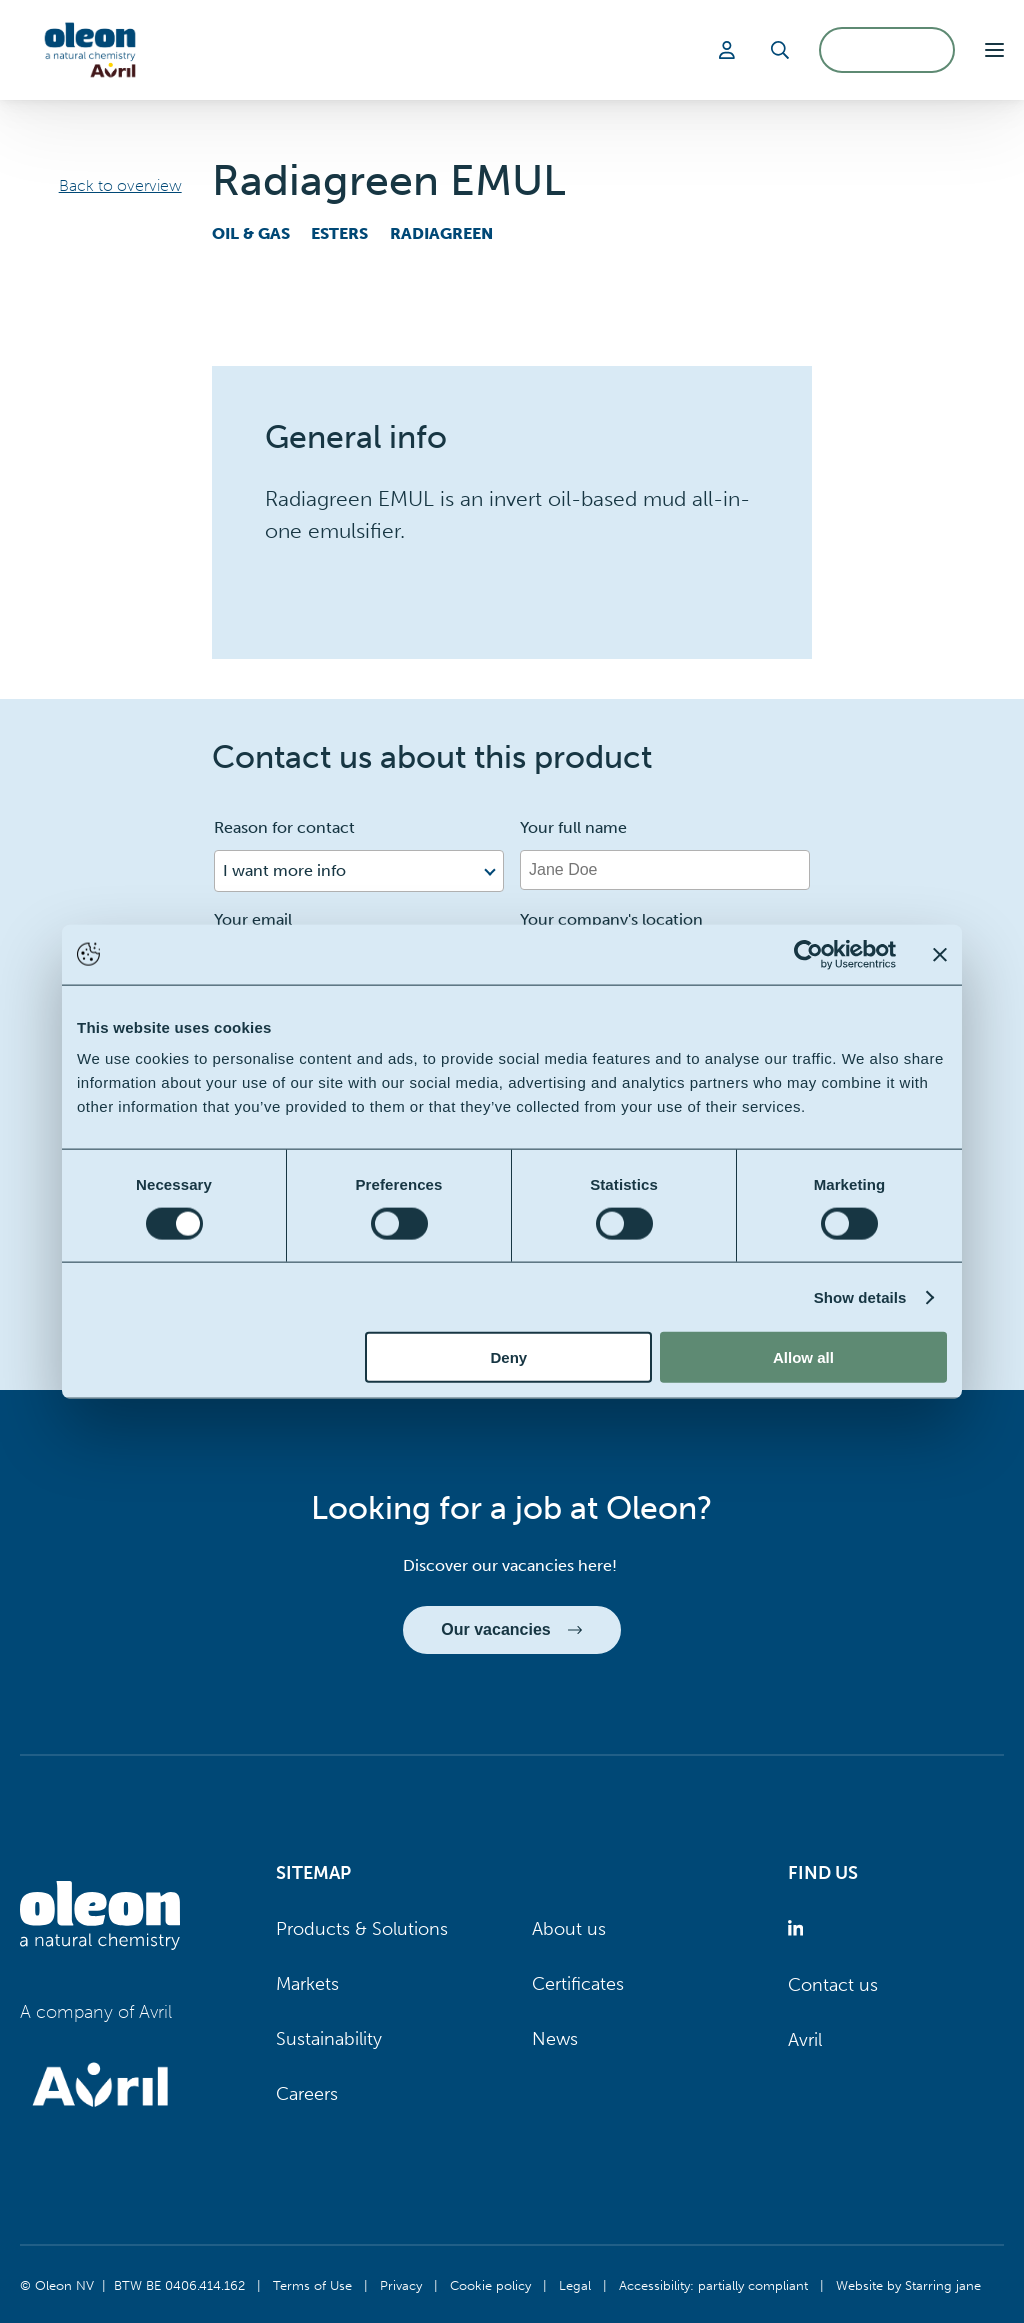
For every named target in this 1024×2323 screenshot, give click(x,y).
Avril (805, 2040)
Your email (253, 919)
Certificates (578, 1984)
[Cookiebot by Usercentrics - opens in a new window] (808, 954)
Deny (509, 1357)
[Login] (730, 50)
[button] (994, 50)
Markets (307, 1984)
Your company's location (611, 919)
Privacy (401, 2285)
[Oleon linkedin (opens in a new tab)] (799, 1929)
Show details (860, 1296)
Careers (307, 2094)
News (555, 2039)
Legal (575, 2285)
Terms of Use (312, 2285)
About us (569, 1929)
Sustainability (329, 2039)
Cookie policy (490, 2285)
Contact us (833, 1985)
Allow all (803, 1357)
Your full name (573, 827)
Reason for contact (284, 827)
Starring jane (943, 2285)
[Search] (780, 50)
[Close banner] (940, 954)
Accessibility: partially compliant (713, 2285)
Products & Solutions (362, 1929)
